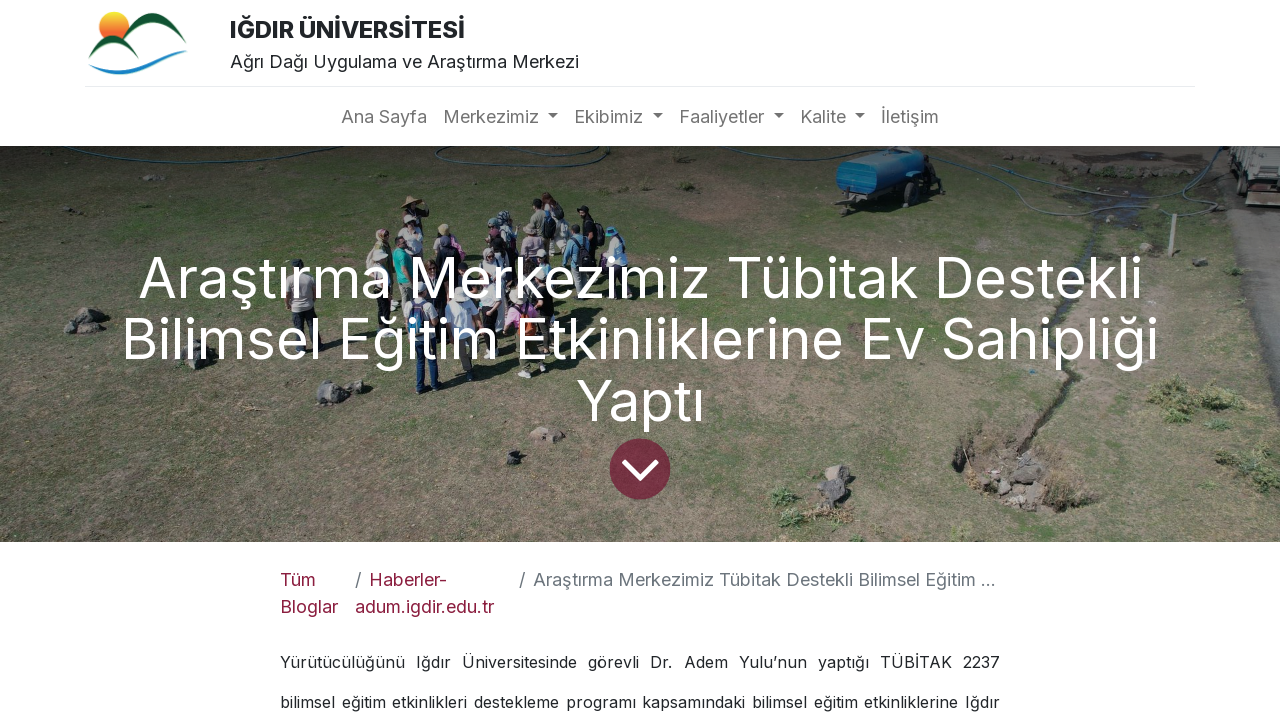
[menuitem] (384, 116)
